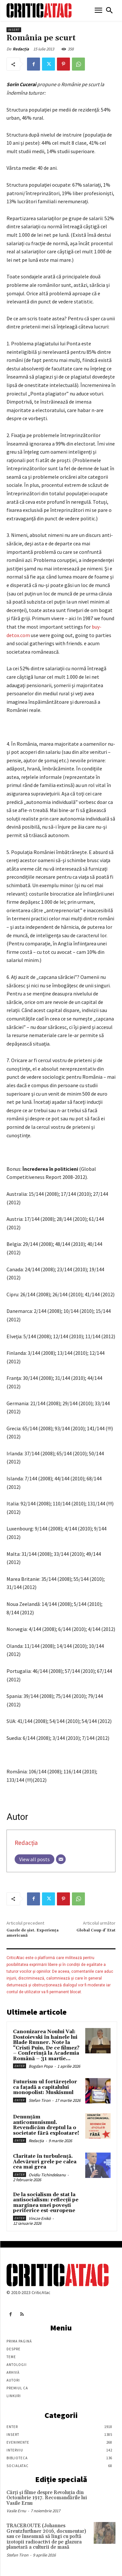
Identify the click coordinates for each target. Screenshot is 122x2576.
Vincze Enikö (40, 2218)
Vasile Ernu (16, 2511)
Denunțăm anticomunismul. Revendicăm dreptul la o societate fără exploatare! (46, 2125)
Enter (19, 2066)
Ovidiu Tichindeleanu (47, 2175)
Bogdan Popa (41, 2066)
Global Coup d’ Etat (95, 1930)
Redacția (21, 49)
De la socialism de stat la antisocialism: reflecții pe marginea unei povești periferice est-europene (45, 2203)
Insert (14, 29)
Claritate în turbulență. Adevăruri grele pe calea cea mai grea (44, 2161)
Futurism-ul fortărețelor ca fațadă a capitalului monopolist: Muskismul (45, 2087)
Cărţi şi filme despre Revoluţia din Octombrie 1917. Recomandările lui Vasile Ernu (47, 2497)
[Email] (61, 1859)
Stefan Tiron (39, 2100)
